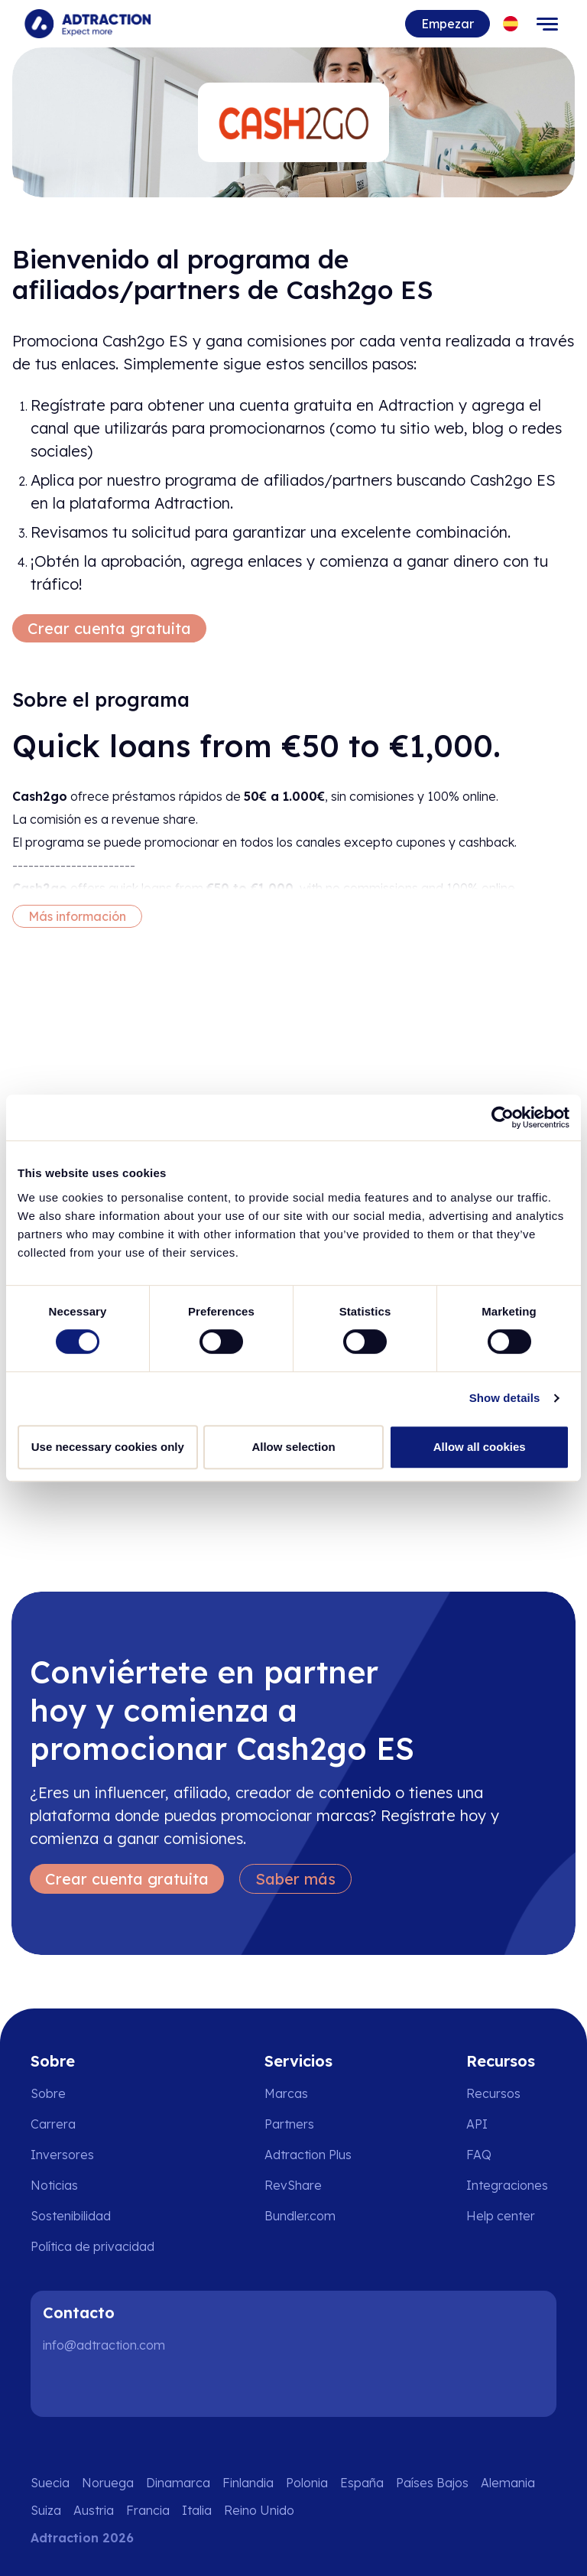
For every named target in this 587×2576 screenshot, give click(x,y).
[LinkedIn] (61, 2386)
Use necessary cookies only (107, 1446)
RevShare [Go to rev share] (293, 2185)
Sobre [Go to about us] (48, 2093)
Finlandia (248, 2482)
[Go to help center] (511, 2215)
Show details (504, 1397)
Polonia (307, 2482)
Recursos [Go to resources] (493, 2093)
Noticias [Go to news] (54, 2185)
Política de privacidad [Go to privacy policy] (92, 2246)
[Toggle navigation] (547, 23)
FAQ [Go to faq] (478, 2154)
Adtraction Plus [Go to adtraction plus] (308, 2154)
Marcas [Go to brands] (286, 2093)
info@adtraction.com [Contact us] (104, 2345)
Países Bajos (432, 2482)
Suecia (50, 2482)
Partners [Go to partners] (289, 2124)
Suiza (46, 2510)
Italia (197, 2510)
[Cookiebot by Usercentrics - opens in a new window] (502, 1117)
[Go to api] (511, 2124)
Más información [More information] (77, 916)
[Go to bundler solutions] (310, 2215)
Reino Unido (259, 2510)
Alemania (508, 2482)
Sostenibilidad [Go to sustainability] (71, 2215)
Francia (148, 2510)
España (362, 2482)
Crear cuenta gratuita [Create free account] (109, 628)
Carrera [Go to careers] (53, 2124)
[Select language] (511, 24)
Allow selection (293, 1446)
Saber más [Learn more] (295, 1878)
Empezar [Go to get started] (447, 23)
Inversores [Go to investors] (62, 2154)
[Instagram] (110, 2386)
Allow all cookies (479, 1446)
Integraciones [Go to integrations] (507, 2185)
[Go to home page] (87, 23)
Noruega (108, 2482)
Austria (93, 2510)
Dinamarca (178, 2482)
